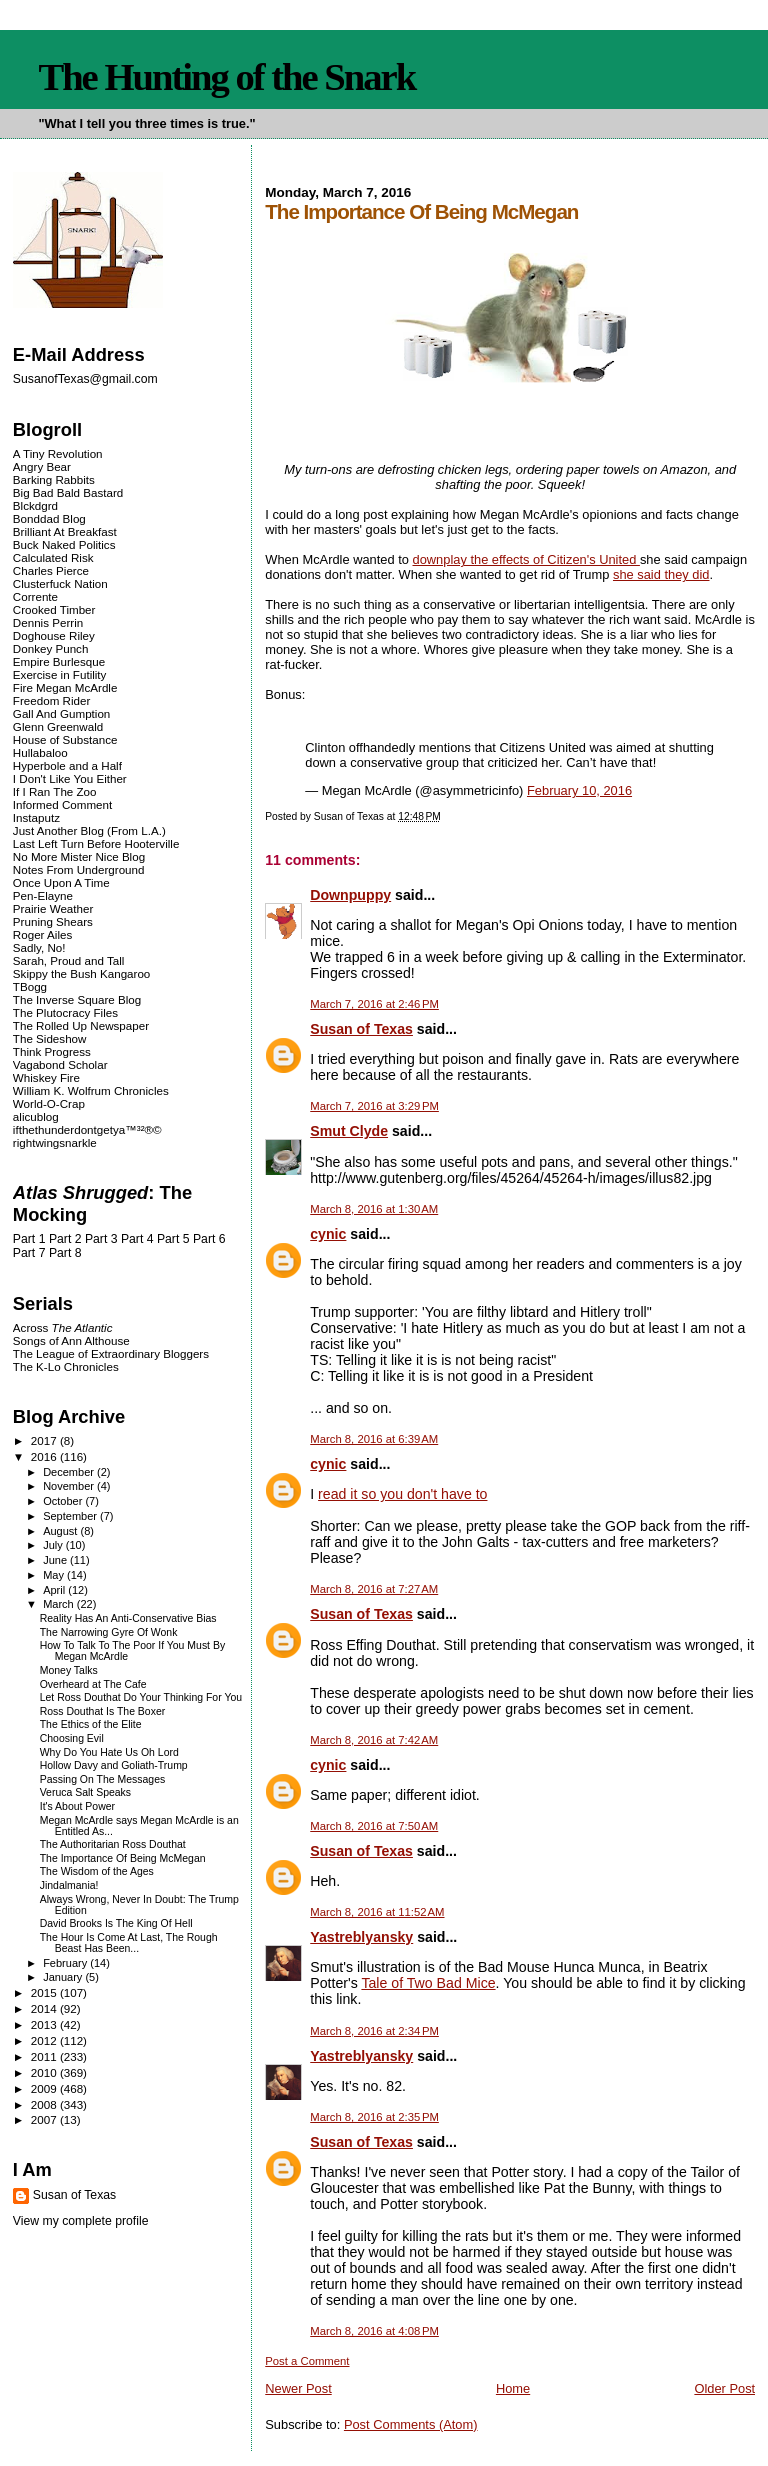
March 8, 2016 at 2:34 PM (374, 2031)
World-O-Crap (49, 1103)
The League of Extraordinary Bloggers (111, 1353)
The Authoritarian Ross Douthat (113, 1844)
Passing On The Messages (103, 1779)
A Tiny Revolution (58, 453)
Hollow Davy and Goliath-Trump (114, 1765)
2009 (45, 2088)
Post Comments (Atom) (411, 2424)
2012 (45, 2040)
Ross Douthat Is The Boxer (103, 1711)
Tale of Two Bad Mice (428, 1983)
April (55, 1590)
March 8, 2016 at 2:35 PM (374, 2117)
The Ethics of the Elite (91, 1724)
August (61, 1531)
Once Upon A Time (61, 882)
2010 (45, 2072)
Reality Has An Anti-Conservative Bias (128, 1618)
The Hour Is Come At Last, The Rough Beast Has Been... (129, 1943)
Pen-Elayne (43, 895)
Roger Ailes (42, 934)
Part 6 (209, 1239)
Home (513, 2388)
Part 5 (173, 1239)
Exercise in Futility (60, 674)
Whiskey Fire (46, 1077)
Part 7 (29, 1253)
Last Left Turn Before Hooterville (96, 843)
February (66, 1963)
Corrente (35, 596)
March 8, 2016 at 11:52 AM (377, 1912)
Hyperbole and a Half (67, 765)
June (56, 1560)
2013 (45, 2024)
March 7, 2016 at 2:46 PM (374, 1004)
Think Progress (52, 1051)
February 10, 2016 (579, 790)
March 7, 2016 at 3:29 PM (374, 1106)
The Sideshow (50, 1038)
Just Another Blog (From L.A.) (89, 830)
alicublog (36, 1116)
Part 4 (137, 1239)
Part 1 (29, 1239)
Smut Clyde (349, 1131)
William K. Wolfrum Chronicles (91, 1090)
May (55, 1575)
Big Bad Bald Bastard (68, 492)
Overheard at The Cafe (93, 1684)
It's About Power (77, 1806)
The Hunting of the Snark (226, 77)
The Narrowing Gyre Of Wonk (109, 1632)
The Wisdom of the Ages (97, 1871)
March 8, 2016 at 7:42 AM (374, 1740)
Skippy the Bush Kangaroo (81, 973)
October (64, 1501)
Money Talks (69, 1670)
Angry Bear (42, 466)
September (71, 1516)
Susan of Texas (361, 1029)
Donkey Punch (51, 648)
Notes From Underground (79, 869)
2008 (45, 2104)
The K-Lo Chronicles (66, 1366)
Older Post (724, 2388)
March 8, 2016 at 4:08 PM (374, 2331)
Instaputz (36, 817)
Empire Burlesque (59, 661)
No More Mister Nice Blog (79, 856)
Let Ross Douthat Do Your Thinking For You (141, 1697)
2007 (45, 2119)
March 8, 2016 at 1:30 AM (374, 1209)
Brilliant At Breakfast (65, 531)
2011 (45, 2056)
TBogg (30, 986)
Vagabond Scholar (60, 1064)
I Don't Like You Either (70, 778)
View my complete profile (81, 2221)
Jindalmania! (69, 1885)
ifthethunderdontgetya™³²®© (87, 1129)
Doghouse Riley (54, 635)
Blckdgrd (35, 505)
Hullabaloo (40, 752)
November (70, 1486)
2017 (45, 1440)
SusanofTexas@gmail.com (85, 379)
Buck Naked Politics (64, 544)
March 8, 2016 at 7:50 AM (374, 1826)
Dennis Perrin (48, 622)
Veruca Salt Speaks (85, 1792)
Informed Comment (62, 804)
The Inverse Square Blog (77, 999)
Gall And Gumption (61, 713)
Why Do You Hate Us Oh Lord (109, 1752)
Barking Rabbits (54, 479)
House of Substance (65, 739)
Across (63, 1327)
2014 (45, 2008)
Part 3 (101, 1239)
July (54, 1545)
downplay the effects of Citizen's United (526, 559)
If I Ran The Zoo (55, 791)
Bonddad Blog (49, 518)
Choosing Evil (72, 1738)
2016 (45, 1456)
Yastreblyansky (361, 1937)
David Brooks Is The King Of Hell (116, 1923)
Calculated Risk (53, 557)
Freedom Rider (51, 700)
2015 (45, 1992)
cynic (328, 1234)
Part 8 (65, 1253)
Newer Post (298, 2388)
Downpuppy (350, 895)
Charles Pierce (51, 570)
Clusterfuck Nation (60, 583)
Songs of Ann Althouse (71, 1340)
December (70, 1472)
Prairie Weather (53, 908)
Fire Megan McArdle (65, 687)
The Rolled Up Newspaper (81, 1025)
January (64, 1977)
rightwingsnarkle (55, 1142)
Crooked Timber (54, 609)
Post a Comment (307, 2361)
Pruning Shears (53, 921)
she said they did (661, 574)
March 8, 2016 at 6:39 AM (374, 1439)
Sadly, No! (39, 947)
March (60, 1604)
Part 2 (65, 1239)
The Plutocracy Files (65, 1012)
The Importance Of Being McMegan (123, 1858)
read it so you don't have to (402, 1494)
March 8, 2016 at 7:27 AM (374, 1589)
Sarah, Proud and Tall (68, 960)
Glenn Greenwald (58, 726)
